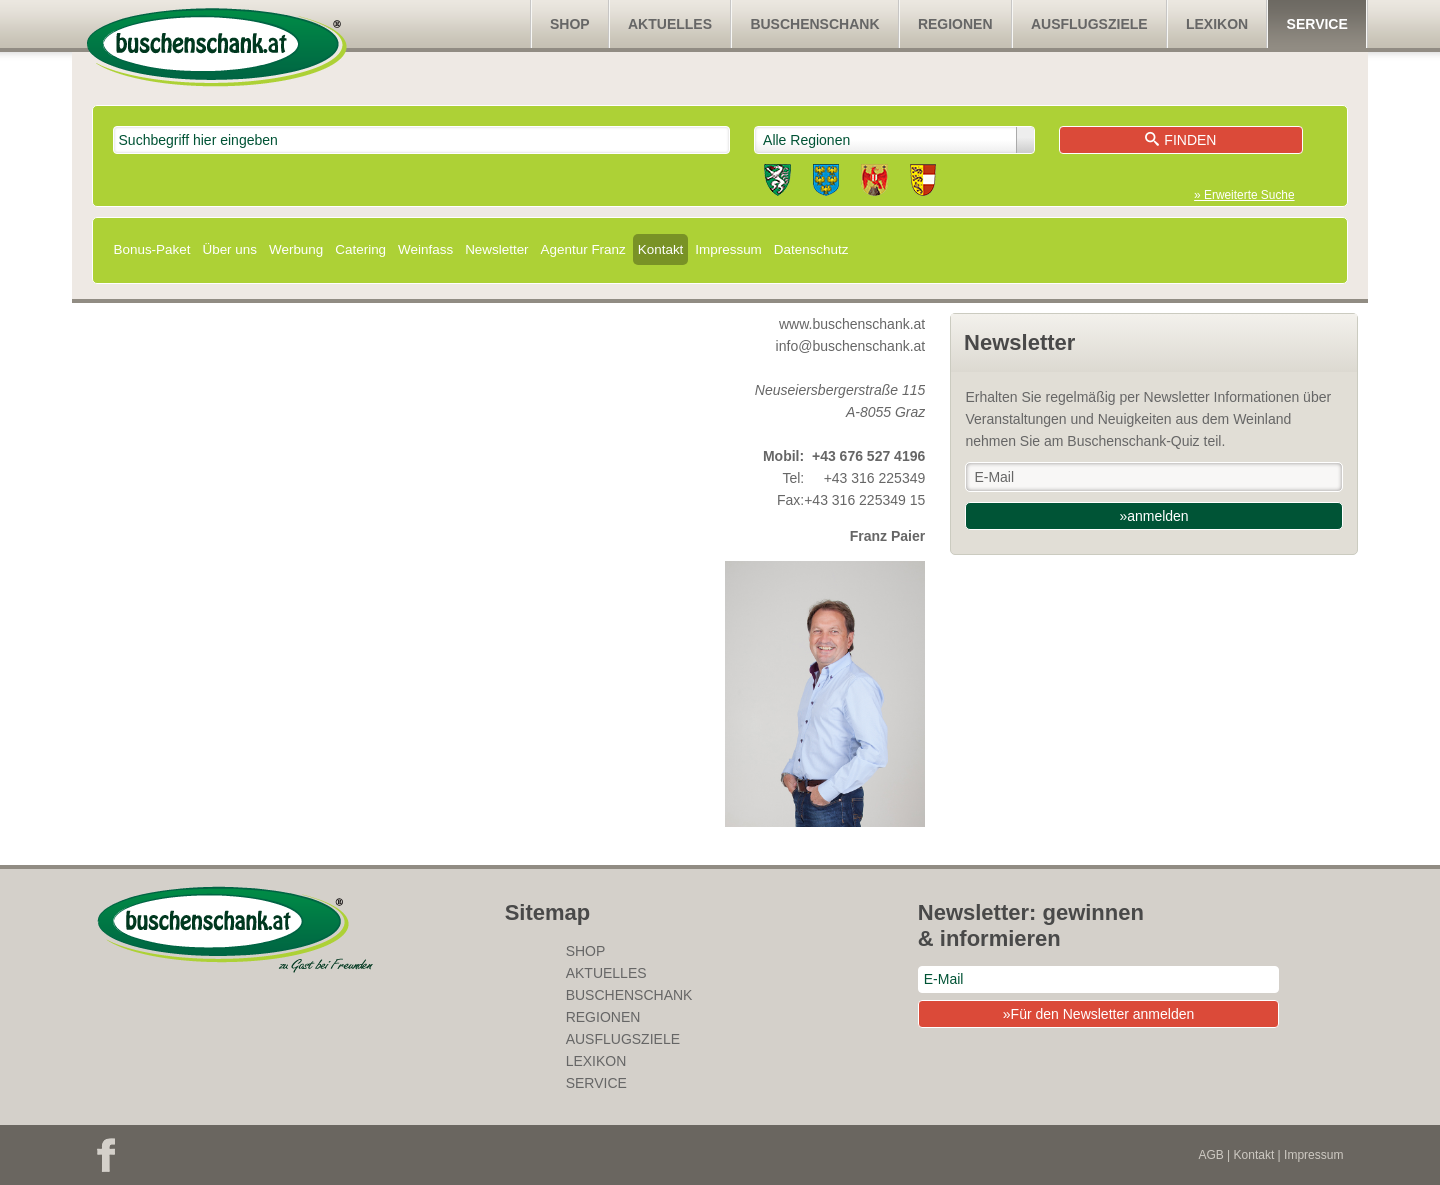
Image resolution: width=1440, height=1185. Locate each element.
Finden (1180, 140)
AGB (1210, 1155)
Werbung (296, 249)
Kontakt (661, 249)
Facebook (106, 1155)
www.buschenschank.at (852, 324)
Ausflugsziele (1089, 24)
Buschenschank (814, 24)
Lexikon (1217, 24)
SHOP (570, 24)
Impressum (728, 249)
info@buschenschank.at (851, 346)
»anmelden (1153, 516)
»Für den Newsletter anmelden (1098, 1014)
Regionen (955, 24)
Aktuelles (670, 24)
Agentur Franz (583, 249)
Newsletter (496, 249)
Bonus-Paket (152, 249)
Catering (360, 249)
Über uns (229, 249)
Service (1317, 24)
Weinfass (425, 249)
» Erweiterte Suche (1244, 195)
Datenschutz (811, 249)
